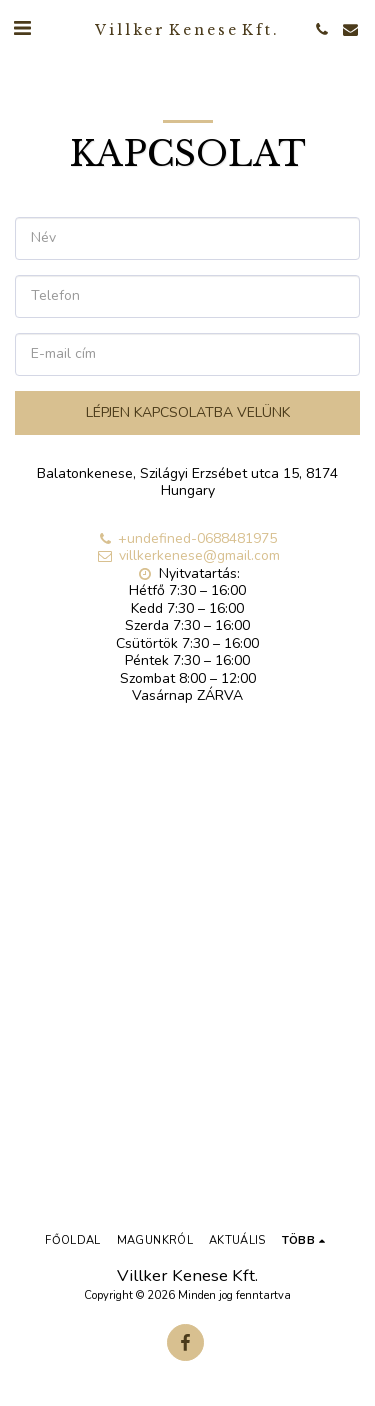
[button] (22, 28)
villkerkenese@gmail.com (188, 555)
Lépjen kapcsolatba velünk (188, 412)
